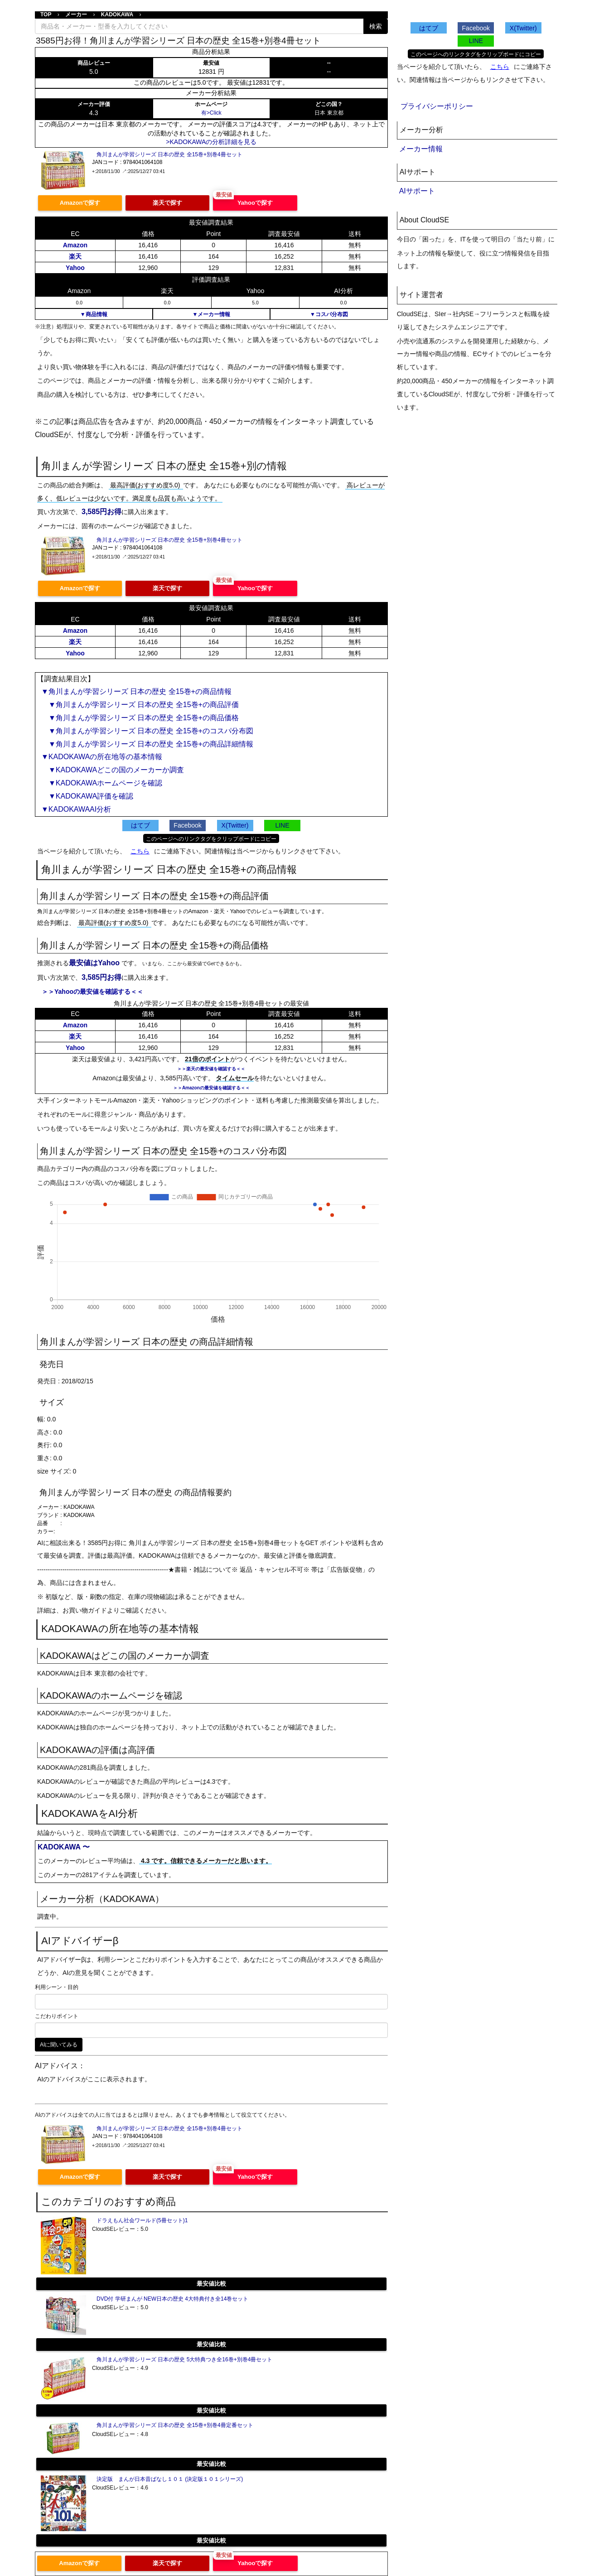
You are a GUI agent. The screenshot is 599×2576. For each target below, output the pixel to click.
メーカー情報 (421, 149)
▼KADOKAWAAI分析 (76, 809)
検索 (375, 26)
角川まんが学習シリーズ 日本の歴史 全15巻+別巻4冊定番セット (175, 2425)
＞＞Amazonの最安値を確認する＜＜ (211, 1087)
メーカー (76, 14)
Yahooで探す (255, 202)
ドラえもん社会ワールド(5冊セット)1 (142, 2220)
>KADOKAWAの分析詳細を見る (211, 141)
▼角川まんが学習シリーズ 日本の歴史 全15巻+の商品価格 (140, 718)
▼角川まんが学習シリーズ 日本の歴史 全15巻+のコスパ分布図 (147, 731)
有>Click (211, 113)
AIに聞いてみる (58, 2045)
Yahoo (75, 267)
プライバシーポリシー (437, 106)
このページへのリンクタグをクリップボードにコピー (211, 839)
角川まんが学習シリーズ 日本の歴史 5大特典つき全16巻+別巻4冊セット (184, 2359)
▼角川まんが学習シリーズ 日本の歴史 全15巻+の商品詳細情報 (147, 744)
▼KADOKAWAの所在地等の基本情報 (101, 757)
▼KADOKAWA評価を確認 (87, 796)
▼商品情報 (93, 314)
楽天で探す (167, 202)
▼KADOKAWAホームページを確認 (101, 783)
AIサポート (417, 191)
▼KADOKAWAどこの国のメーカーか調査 (112, 770)
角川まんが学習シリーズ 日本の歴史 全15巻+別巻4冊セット (169, 154)
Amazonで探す (80, 202)
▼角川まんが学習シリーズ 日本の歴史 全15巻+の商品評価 (140, 704)
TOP (45, 14)
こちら (140, 851)
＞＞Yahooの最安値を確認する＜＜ (92, 991)
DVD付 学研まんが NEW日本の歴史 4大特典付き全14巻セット (172, 2299)
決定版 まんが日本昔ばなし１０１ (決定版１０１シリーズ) (170, 2479)
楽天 (75, 256)
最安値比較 (211, 2283)
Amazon (75, 245)
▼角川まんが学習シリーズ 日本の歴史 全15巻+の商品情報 (136, 691)
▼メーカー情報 (211, 314)
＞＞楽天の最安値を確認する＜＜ (211, 1068)
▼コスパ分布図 (329, 314)
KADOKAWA (117, 14)
